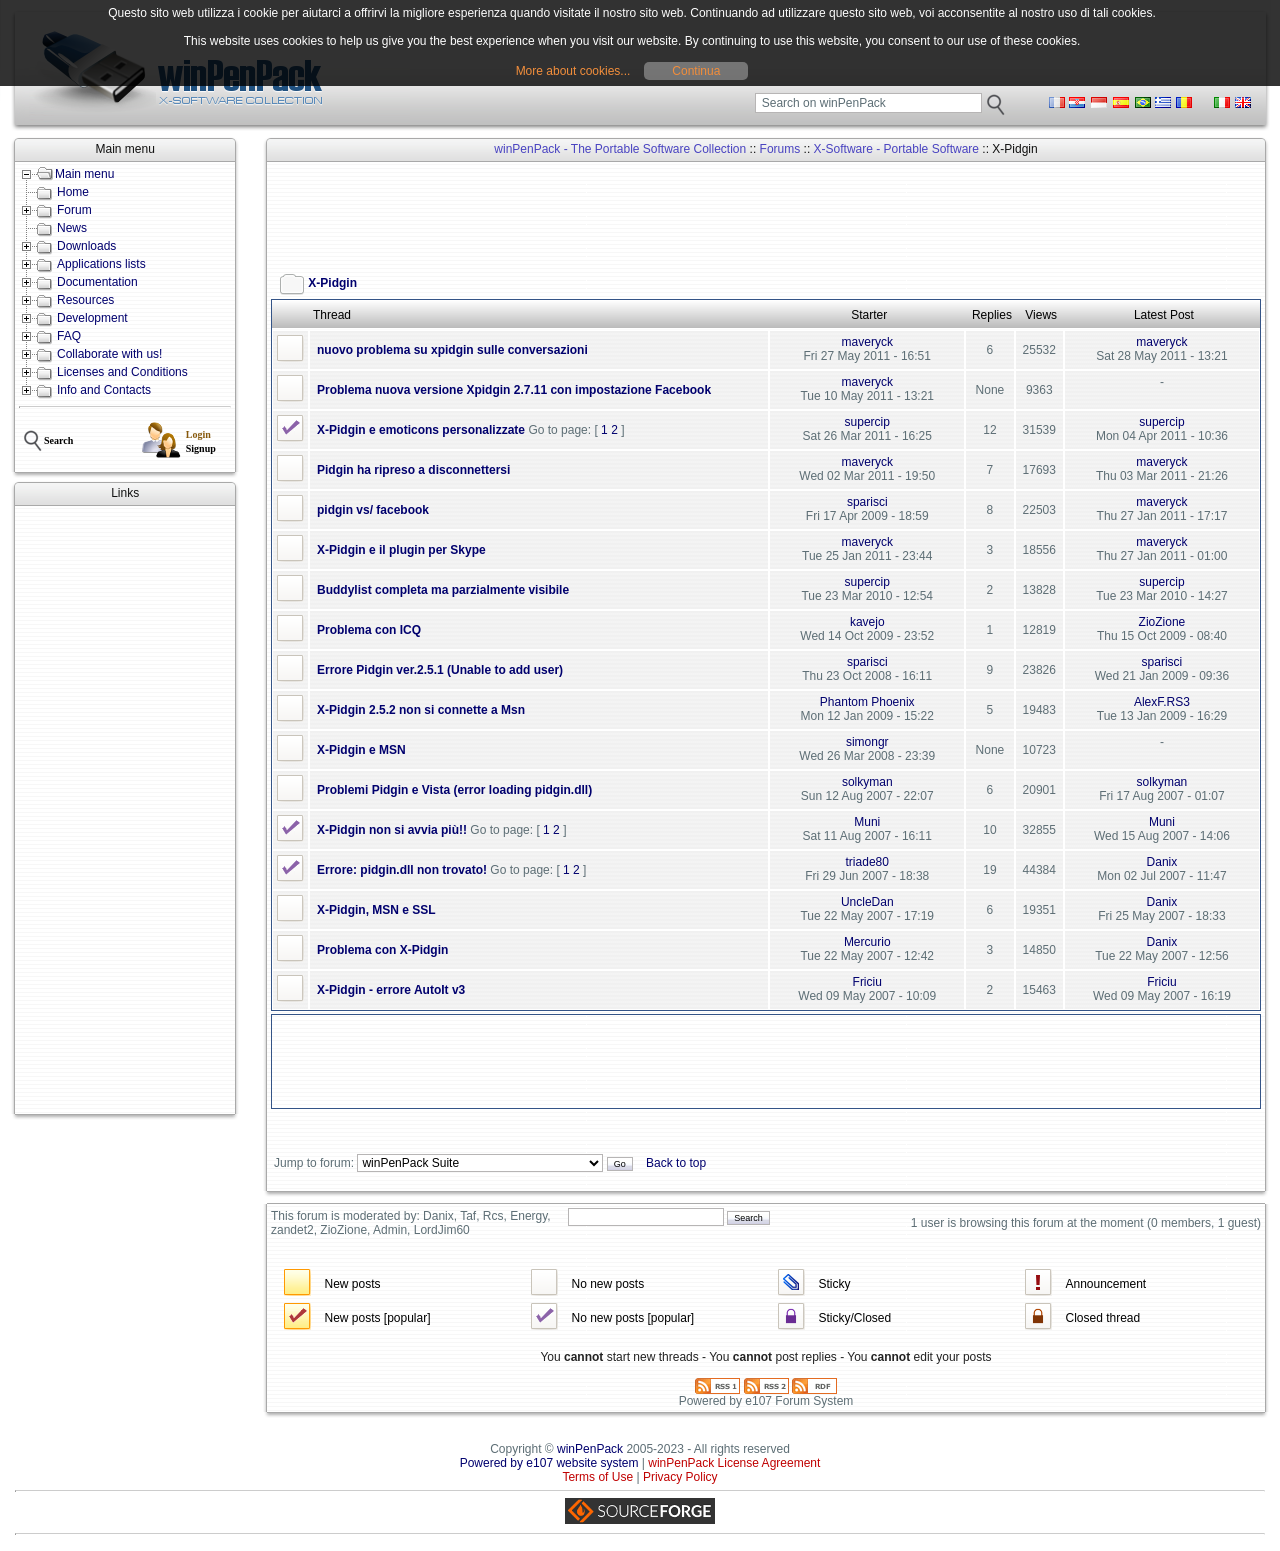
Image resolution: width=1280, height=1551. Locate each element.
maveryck (867, 342)
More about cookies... (573, 71)
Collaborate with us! (109, 354)
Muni (867, 822)
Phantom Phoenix (867, 702)
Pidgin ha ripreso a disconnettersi (413, 470)
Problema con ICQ (369, 630)
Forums (780, 149)
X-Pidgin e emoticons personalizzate (421, 430)
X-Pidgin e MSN (361, 750)
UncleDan (867, 902)
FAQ (69, 336)
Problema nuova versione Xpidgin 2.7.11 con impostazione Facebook (514, 390)
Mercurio (867, 942)
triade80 (867, 862)
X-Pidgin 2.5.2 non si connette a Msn (421, 710)
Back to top (676, 1163)
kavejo (867, 622)
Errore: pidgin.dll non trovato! (402, 870)
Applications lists (101, 264)
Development (92, 318)
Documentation (97, 282)
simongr (867, 742)
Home (73, 192)
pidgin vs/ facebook (373, 510)
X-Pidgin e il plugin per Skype (401, 550)
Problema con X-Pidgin (382, 950)
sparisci (867, 502)
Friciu (867, 982)
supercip (867, 422)
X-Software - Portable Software (896, 149)
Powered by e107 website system (549, 1463)
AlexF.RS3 (1162, 702)
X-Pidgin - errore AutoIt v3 (391, 990)
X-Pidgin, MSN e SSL (376, 910)
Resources (85, 300)
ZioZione (1162, 622)
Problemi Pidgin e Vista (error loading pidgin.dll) (454, 790)
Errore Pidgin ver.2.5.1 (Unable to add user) (440, 670)
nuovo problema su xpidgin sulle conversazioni (452, 350)
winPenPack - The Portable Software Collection (620, 149)
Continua (696, 71)
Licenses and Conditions (122, 372)
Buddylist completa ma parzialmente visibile (443, 590)
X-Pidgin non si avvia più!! (392, 830)
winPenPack (590, 1449)
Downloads (86, 246)
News (72, 228)
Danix (1162, 862)
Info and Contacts (104, 390)
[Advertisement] (125, 810)
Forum (74, 210)
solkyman (867, 782)
